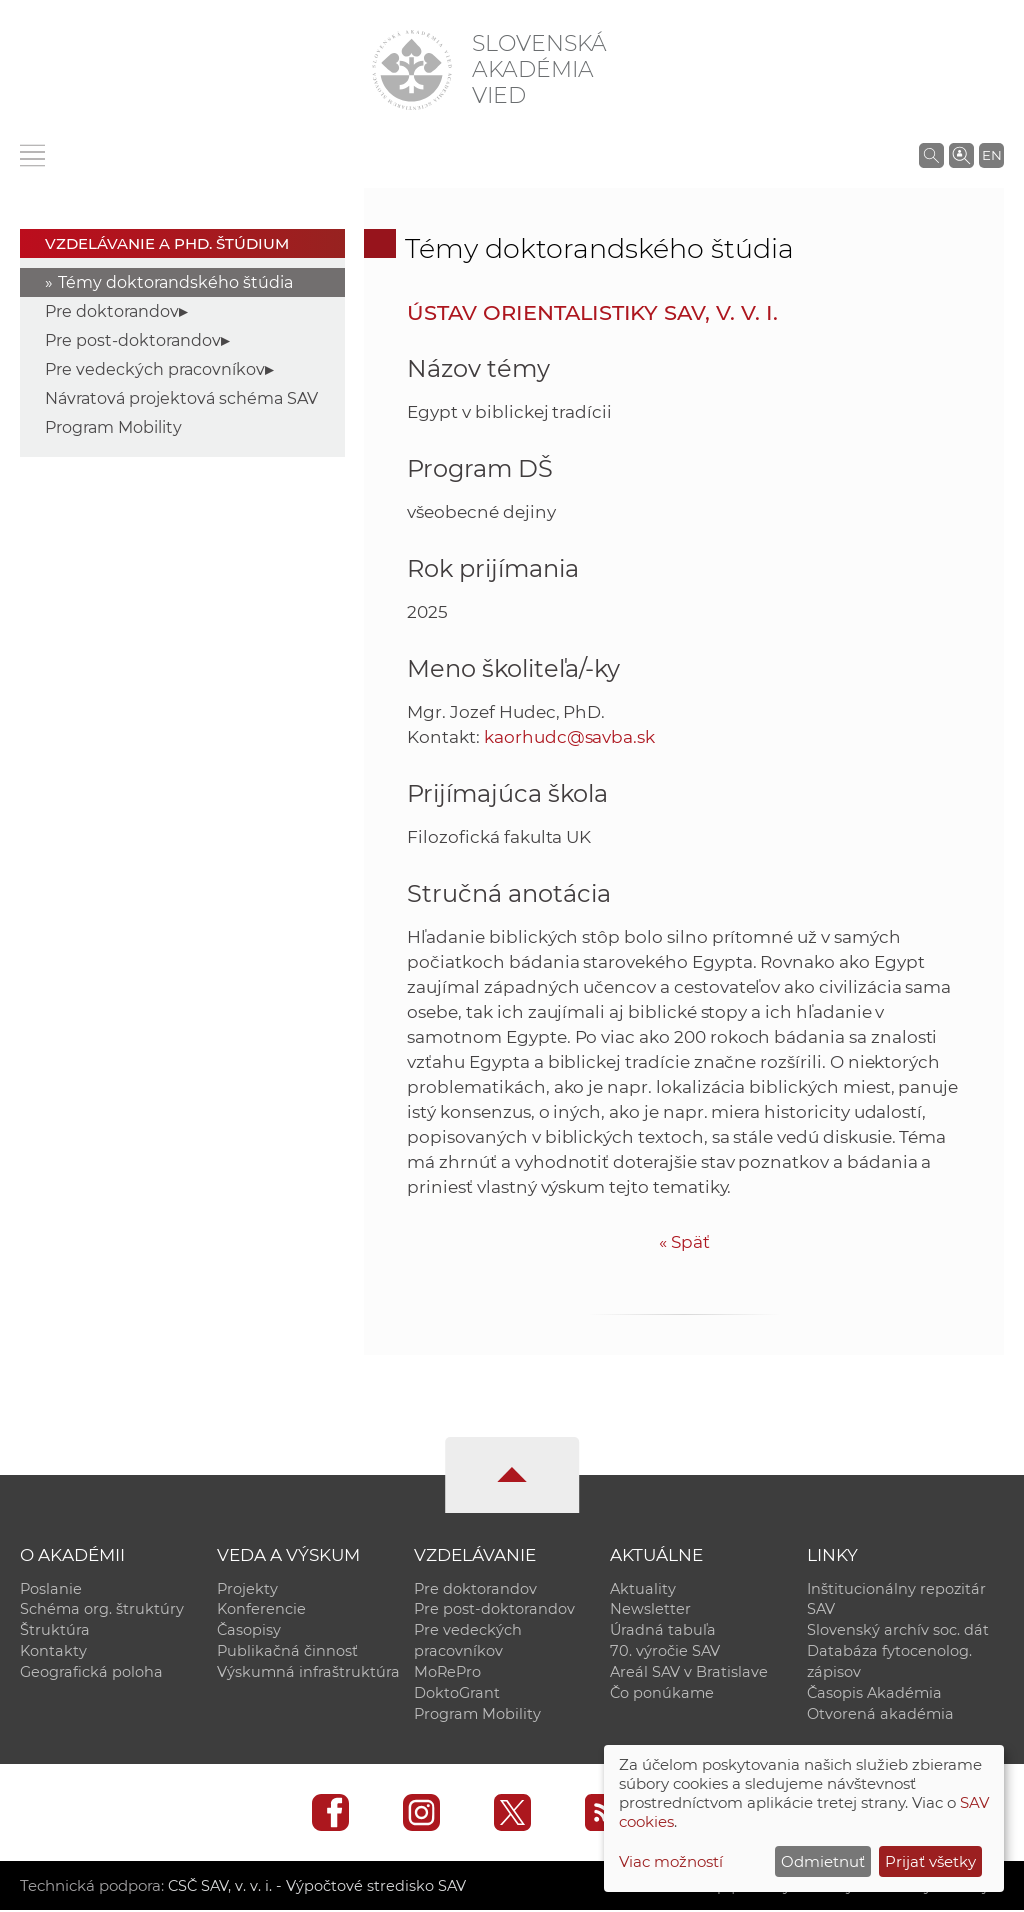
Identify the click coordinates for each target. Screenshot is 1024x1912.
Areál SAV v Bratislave (689, 1673)
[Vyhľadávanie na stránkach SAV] (931, 155)
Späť (684, 1242)
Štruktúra (55, 1631)
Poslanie (51, 1589)
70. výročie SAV (665, 1652)
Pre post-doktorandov (133, 340)
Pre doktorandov (112, 311)
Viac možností (671, 1861)
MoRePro (447, 1673)
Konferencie (261, 1610)
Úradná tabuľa (663, 1631)
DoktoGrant (457, 1694)
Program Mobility (113, 427)
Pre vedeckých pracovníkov (155, 369)
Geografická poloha (91, 1673)
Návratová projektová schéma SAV (181, 398)
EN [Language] (992, 155)
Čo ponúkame (662, 1694)
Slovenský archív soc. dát (898, 1631)
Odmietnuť (823, 1861)
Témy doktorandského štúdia (175, 282)
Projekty (247, 1589)
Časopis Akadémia (874, 1694)
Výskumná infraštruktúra (308, 1673)
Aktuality (643, 1589)
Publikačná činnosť (287, 1652)
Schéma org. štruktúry (102, 1610)
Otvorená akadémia (880, 1715)
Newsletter (650, 1610)
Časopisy (249, 1631)
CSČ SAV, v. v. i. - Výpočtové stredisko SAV (318, 1887)
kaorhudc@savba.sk (569, 737)
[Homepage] (412, 70)
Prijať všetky (930, 1861)
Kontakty (53, 1652)
